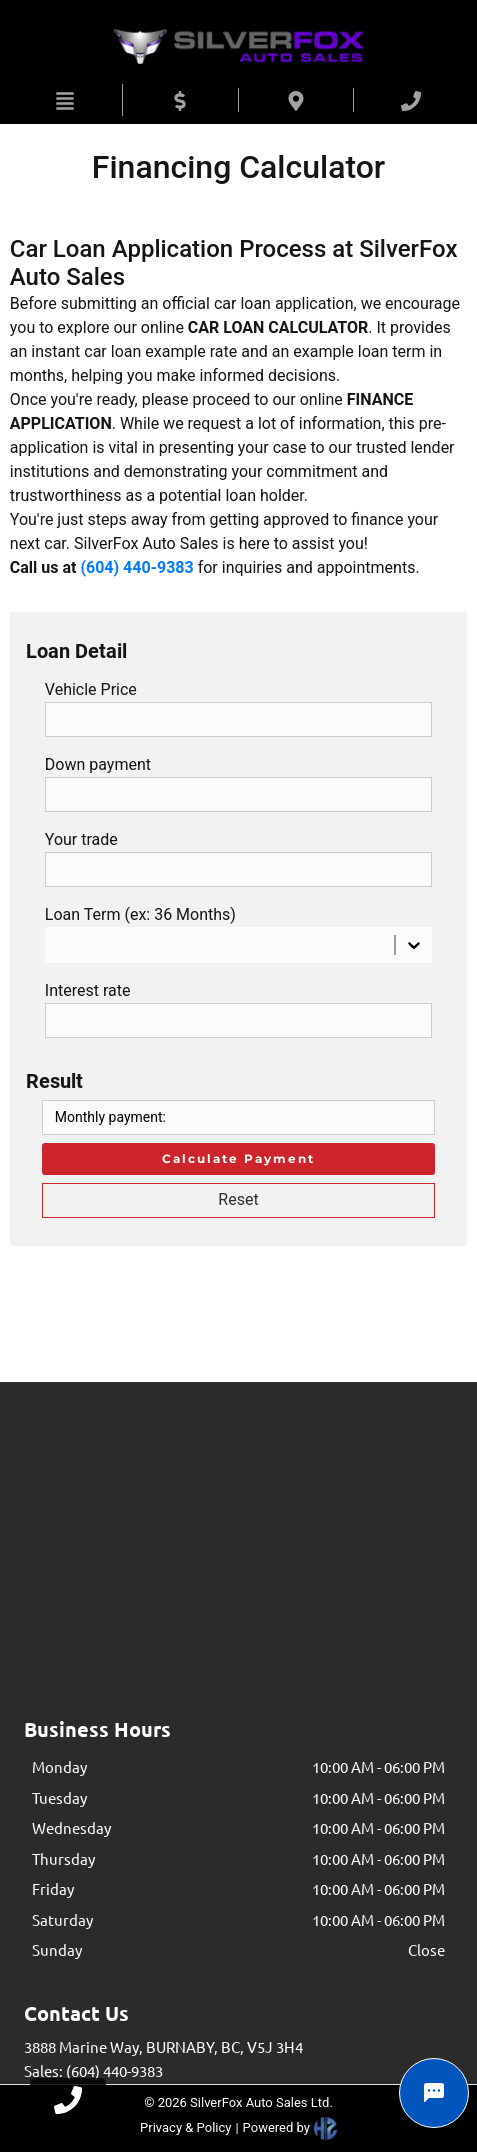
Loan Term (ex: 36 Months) (140, 914)
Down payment (98, 764)
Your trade (81, 839)
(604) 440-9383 (136, 567)
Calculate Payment (238, 1158)
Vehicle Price (91, 689)
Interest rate (88, 990)
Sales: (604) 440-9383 (93, 2070)
